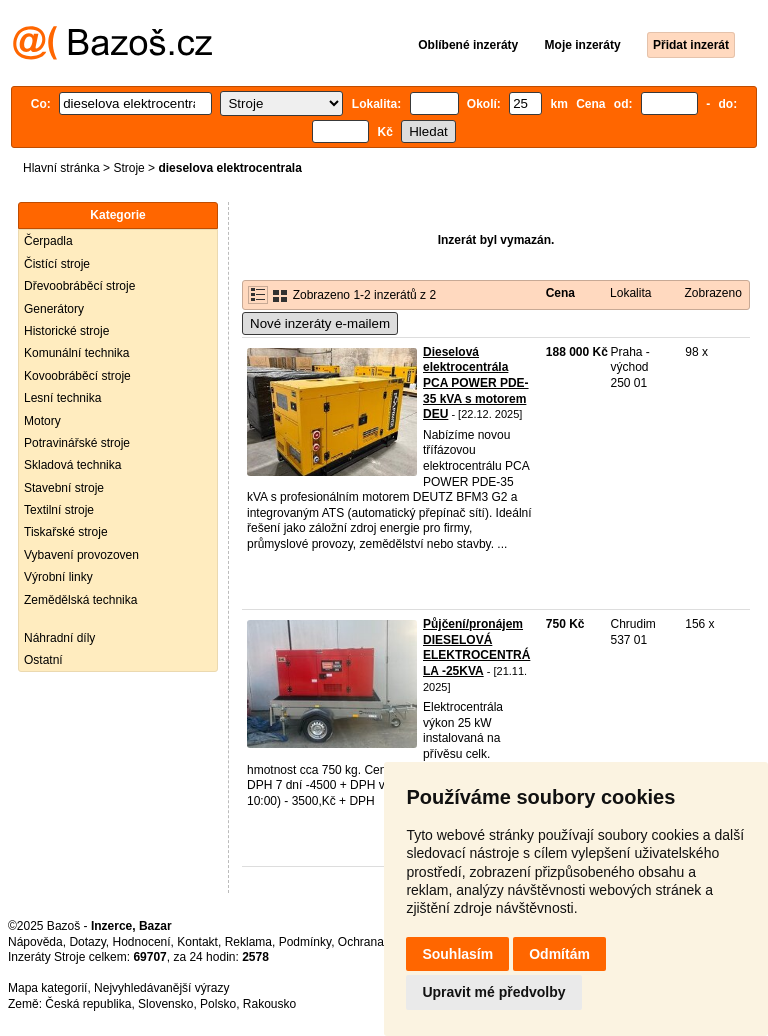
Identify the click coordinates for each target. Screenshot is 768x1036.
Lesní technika (62, 398)
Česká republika (88, 1004)
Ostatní (43, 660)
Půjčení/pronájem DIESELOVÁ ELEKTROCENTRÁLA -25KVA (476, 647)
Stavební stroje (64, 488)
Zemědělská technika (80, 600)
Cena (560, 293)
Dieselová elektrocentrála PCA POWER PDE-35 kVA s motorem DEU (476, 383)
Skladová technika (72, 465)
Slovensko (165, 1004)
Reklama (248, 942)
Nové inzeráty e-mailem (320, 323)
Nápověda (35, 942)
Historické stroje (66, 331)
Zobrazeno (712, 293)
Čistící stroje (57, 264)
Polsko (218, 1004)
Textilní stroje (59, 510)
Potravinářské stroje (77, 443)
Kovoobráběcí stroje (77, 376)
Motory (42, 421)
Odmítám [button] (559, 954)
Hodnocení (142, 942)
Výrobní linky (58, 577)
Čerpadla (48, 241)
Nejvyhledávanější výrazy (161, 988)
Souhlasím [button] (457, 954)
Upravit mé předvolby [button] (493, 992)
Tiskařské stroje (66, 532)
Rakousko (269, 1004)
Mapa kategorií (47, 988)
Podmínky (305, 942)
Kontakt (197, 942)
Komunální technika (76, 353)
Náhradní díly (59, 638)
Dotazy (87, 942)
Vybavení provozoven (81, 555)
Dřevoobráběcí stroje (79, 286)
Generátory (54, 309)
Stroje (128, 168)
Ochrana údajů (377, 942)
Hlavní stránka (61, 168)
